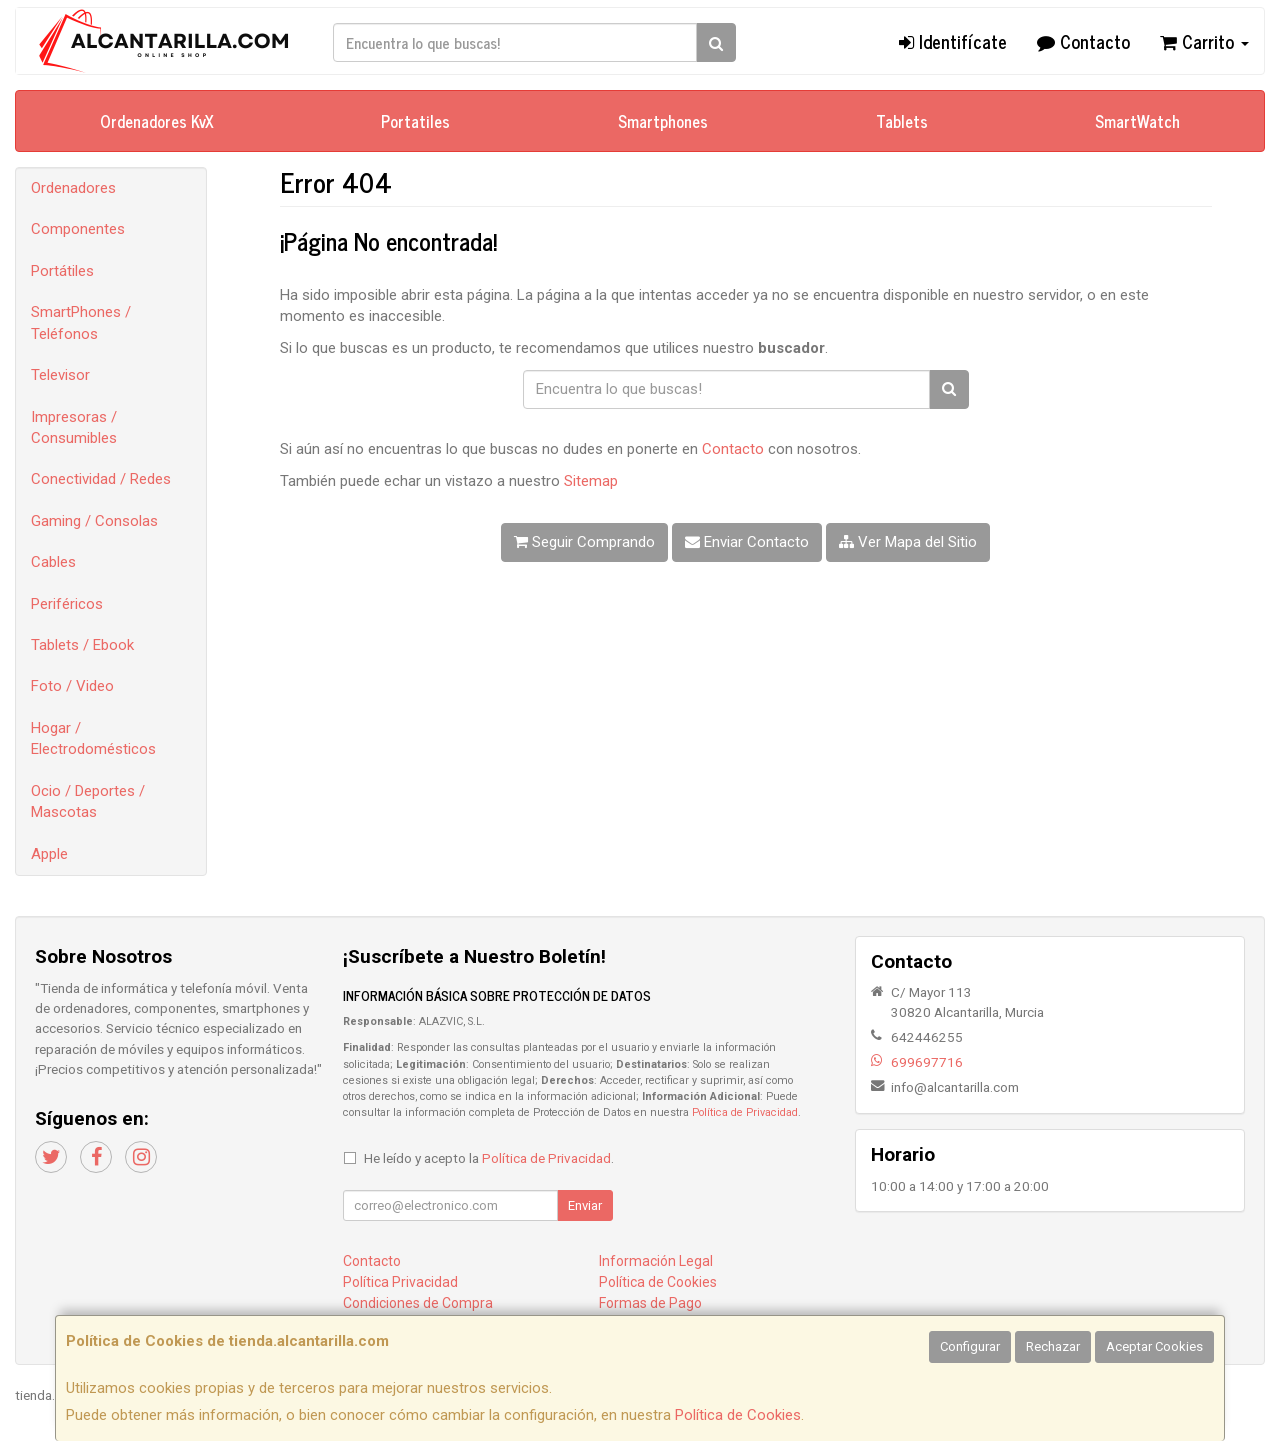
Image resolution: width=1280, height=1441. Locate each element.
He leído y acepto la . (489, 1158)
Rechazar (1053, 1346)
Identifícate (953, 41)
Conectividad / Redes (101, 479)
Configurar (970, 1346)
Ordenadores (73, 188)
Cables (53, 562)
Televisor (60, 375)
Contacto (1083, 41)
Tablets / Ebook (82, 645)
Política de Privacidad (745, 1112)
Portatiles (415, 121)
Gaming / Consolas (94, 521)
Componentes (78, 229)
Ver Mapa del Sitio (908, 542)
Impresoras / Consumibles (74, 427)
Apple (49, 854)
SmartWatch (1137, 121)
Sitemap (591, 481)
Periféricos (67, 604)
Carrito (1204, 41)
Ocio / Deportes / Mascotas (88, 801)
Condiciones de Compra (418, 1303)
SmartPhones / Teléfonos (81, 322)
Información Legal (656, 1261)
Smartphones (663, 121)
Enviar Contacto (747, 542)
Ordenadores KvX (157, 121)
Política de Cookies (738, 1415)
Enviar (585, 1205)
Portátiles (62, 271)
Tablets (902, 121)
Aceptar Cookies (1154, 1346)
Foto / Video (72, 686)
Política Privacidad (400, 1282)
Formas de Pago (650, 1303)
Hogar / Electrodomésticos (93, 738)
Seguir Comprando (584, 542)
